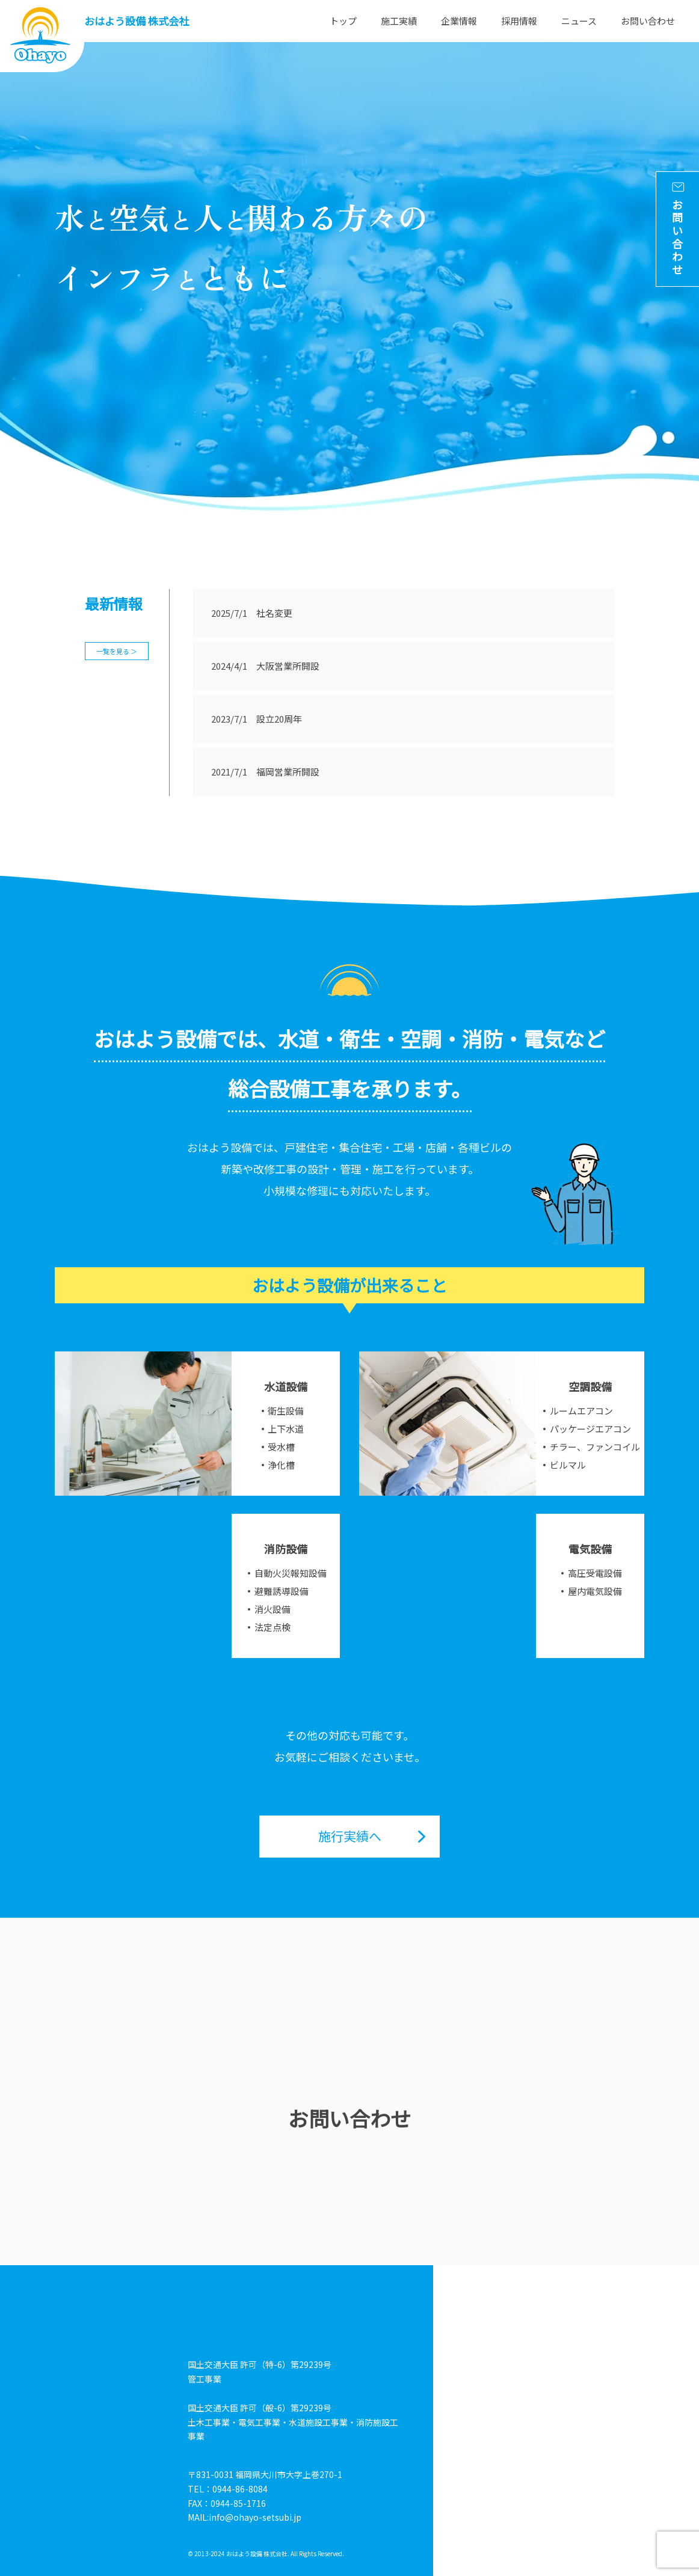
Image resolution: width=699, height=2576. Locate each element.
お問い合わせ (648, 20)
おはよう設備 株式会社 (136, 20)
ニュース (579, 20)
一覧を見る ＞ (116, 651)
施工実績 (399, 20)
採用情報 (519, 20)
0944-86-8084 (240, 2489)
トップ (343, 20)
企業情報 (459, 20)
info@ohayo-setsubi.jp (255, 2517)
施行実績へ (349, 1836)
